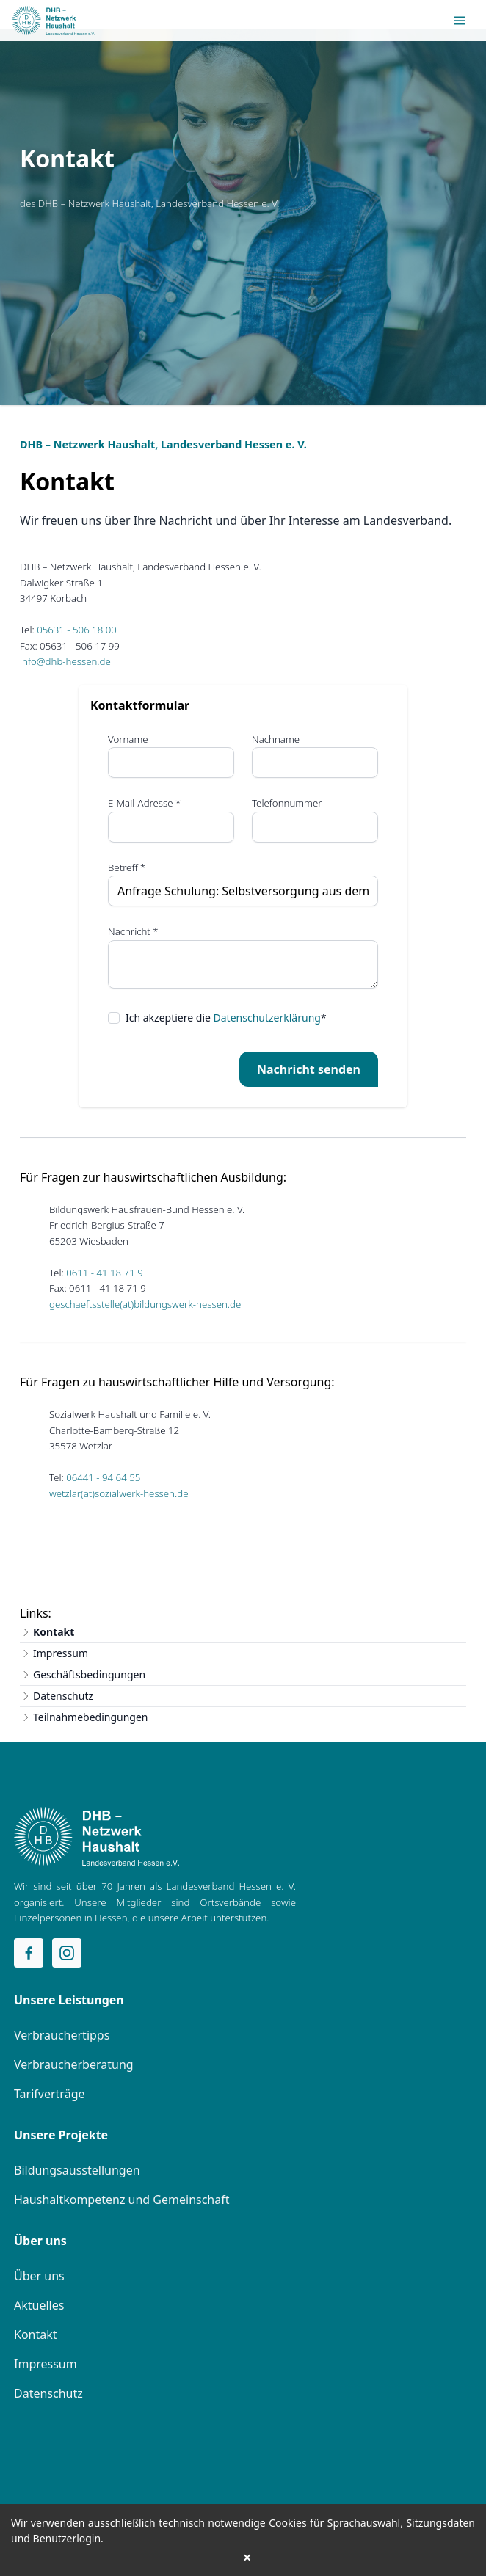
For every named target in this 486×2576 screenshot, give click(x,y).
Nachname (276, 739)
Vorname (128, 739)
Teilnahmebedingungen (90, 1717)
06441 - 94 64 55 (103, 1477)
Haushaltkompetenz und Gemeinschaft (122, 2199)
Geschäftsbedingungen (89, 1674)
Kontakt (53, 1632)
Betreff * (126, 867)
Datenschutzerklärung (267, 1018)
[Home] (96, 1836)
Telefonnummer (287, 802)
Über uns (39, 2276)
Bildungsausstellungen (77, 2170)
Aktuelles (39, 2305)
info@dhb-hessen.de (65, 661)
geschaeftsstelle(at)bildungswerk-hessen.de (145, 1304)
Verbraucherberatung (74, 2064)
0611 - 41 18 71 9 (104, 1272)
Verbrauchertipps (61, 2035)
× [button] (247, 2557)
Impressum (60, 1653)
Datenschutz (63, 1696)
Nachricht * (133, 931)
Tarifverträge (49, 2094)
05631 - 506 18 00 (77, 629)
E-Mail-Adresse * (144, 802)
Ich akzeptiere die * (226, 1018)
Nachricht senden (308, 1069)
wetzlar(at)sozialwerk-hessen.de (118, 1493)
